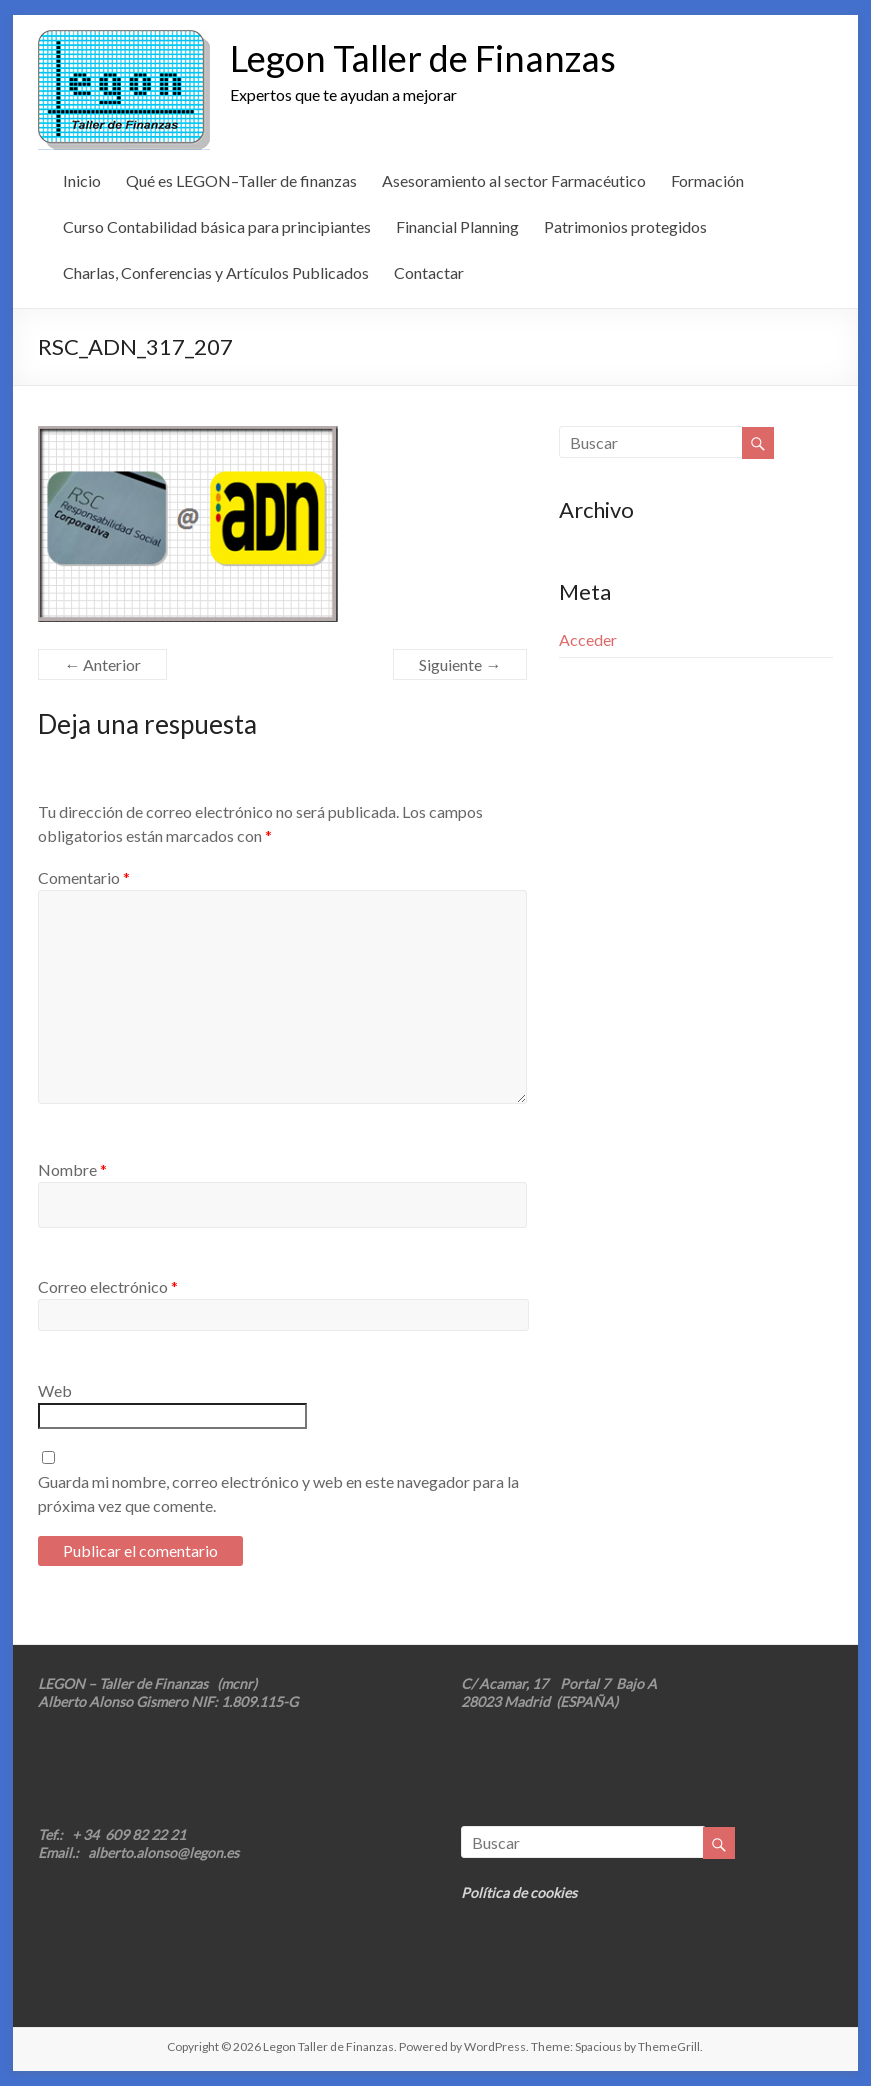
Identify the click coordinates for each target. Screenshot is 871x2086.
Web (55, 1390)
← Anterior (102, 664)
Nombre (72, 1169)
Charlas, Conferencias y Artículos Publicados (216, 272)
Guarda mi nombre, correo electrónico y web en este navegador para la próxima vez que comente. (278, 1493)
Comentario (84, 877)
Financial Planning (457, 226)
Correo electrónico (108, 1286)
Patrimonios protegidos (625, 226)
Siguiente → (460, 664)
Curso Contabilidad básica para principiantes (217, 226)
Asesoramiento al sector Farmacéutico (514, 180)
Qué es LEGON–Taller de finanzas (241, 180)
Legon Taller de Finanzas (423, 58)
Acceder (588, 639)
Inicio (82, 180)
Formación (707, 180)
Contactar (429, 272)
